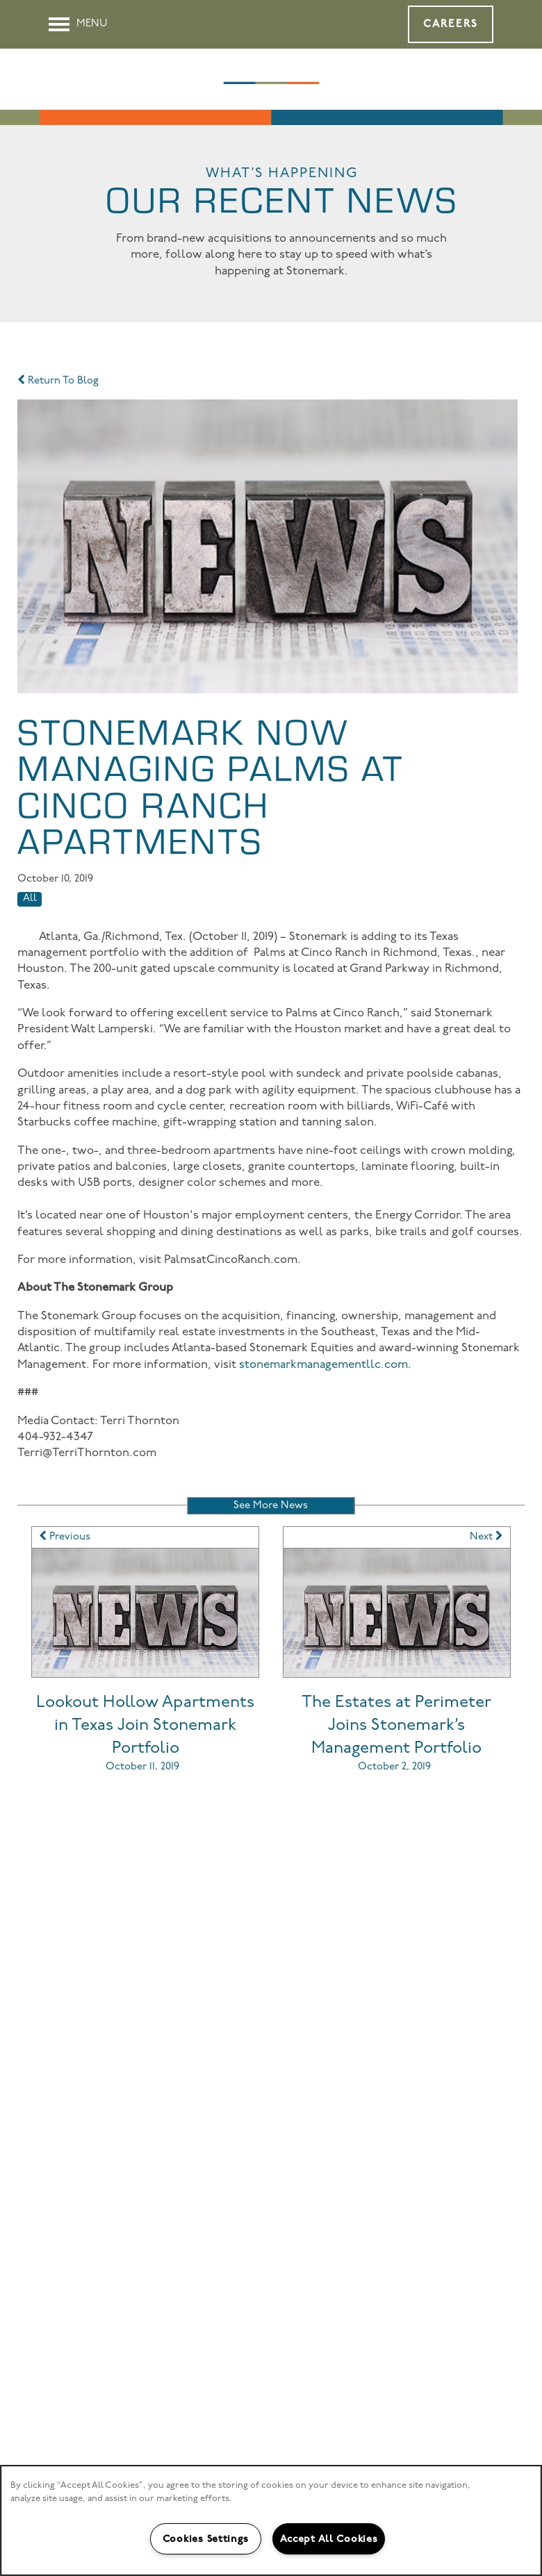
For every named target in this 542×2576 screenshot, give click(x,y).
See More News (270, 1506)
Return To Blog (58, 381)
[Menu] (78, 24)
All (30, 898)
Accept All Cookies (329, 2539)
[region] (271, 2520)
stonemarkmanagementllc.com (323, 1365)
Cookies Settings (206, 2539)
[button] (450, 24)
